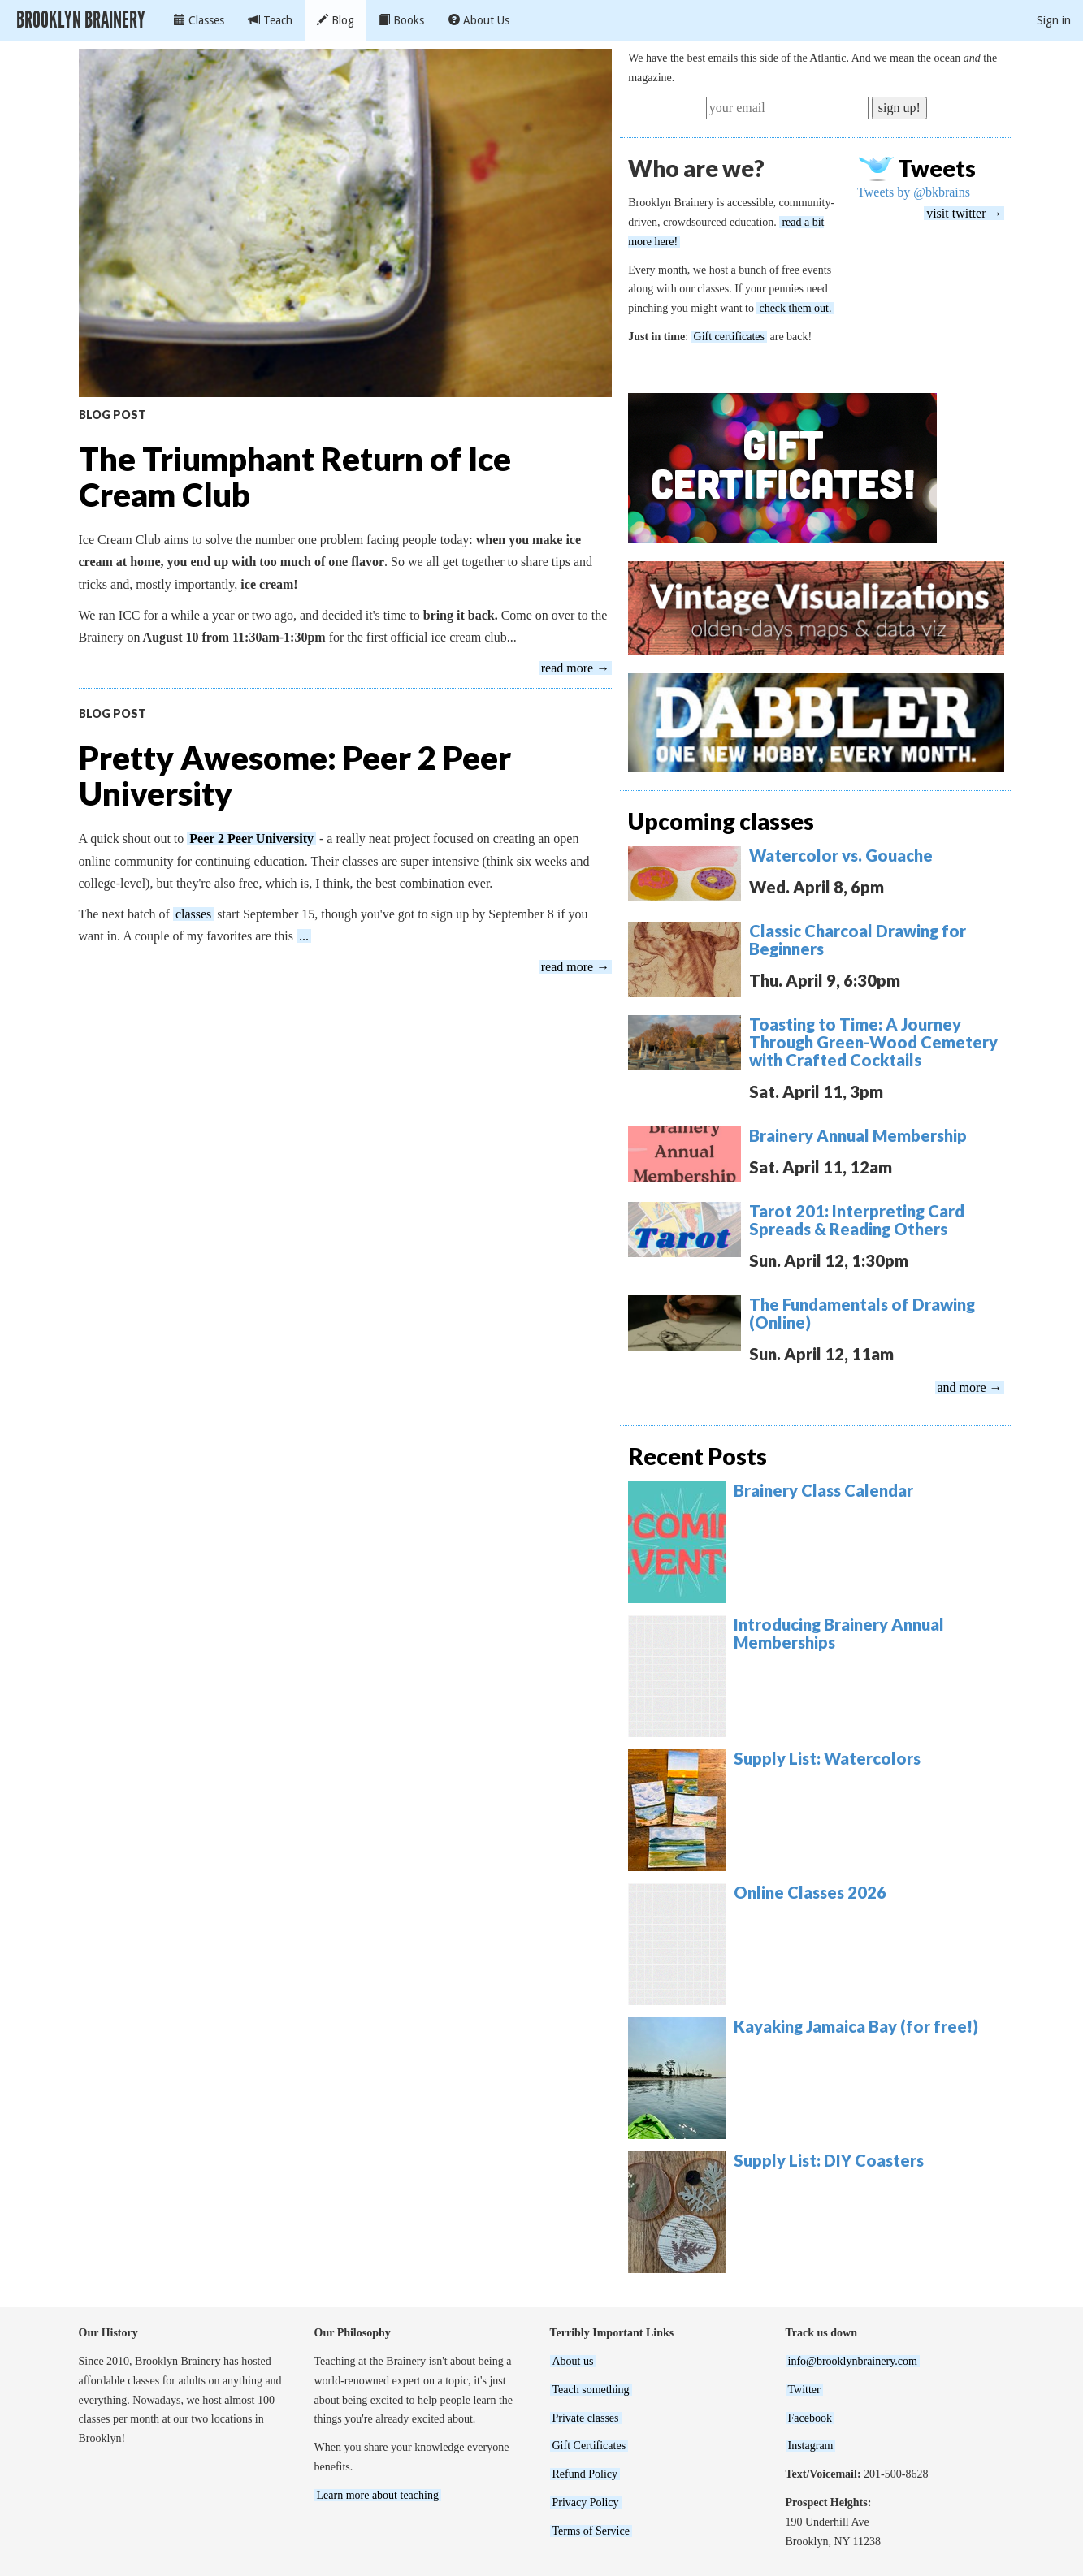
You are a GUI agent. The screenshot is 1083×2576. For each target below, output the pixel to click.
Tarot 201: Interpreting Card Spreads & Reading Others (856, 1219)
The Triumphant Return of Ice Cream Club (295, 476)
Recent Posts (697, 1456)
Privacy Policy (585, 2502)
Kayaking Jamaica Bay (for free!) (856, 2026)
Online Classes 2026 (810, 1892)
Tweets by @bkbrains (913, 192)
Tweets (937, 168)
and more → (970, 1387)
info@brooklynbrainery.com (852, 2361)
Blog (335, 20)
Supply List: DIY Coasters (829, 2160)
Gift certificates (729, 337)
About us (573, 2361)
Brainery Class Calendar (823, 1490)
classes (193, 914)
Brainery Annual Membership (858, 1135)
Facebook (810, 2418)
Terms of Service (591, 2531)
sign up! (899, 108)
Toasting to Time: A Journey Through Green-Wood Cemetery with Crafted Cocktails (873, 1042)
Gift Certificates (589, 2446)
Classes (199, 20)
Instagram (811, 2446)
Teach (270, 20)
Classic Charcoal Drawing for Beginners (857, 939)
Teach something (591, 2390)
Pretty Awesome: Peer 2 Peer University (295, 775)
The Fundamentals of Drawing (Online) (862, 1313)
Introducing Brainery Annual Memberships (839, 1633)
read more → (575, 668)
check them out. (795, 308)
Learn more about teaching (378, 2495)
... (304, 936)
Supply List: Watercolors (827, 1758)
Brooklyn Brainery (80, 19)
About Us (478, 20)
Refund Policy (585, 2474)
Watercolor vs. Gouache (841, 855)
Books (401, 20)
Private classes (585, 2418)
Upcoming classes (721, 821)
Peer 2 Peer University (251, 838)
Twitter (804, 2390)
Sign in (1054, 20)
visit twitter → (964, 213)
